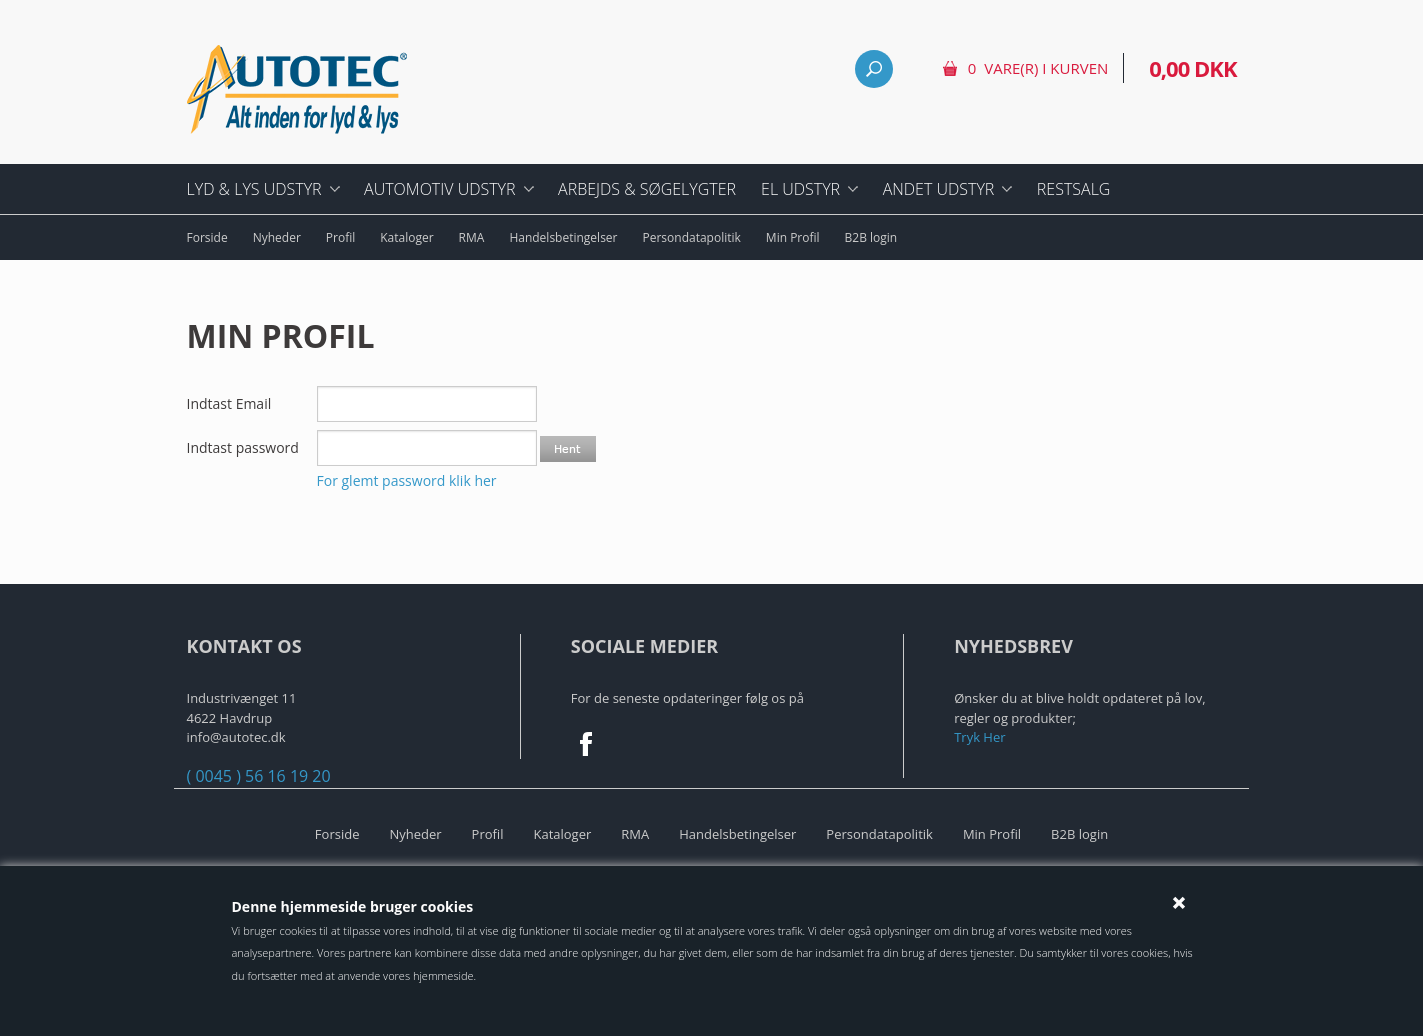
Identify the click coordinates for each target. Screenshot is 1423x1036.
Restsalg (1074, 189)
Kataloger (406, 237)
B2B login (871, 237)
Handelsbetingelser (563, 237)
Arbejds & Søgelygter (647, 189)
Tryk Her (979, 737)
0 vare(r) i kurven (1038, 68)
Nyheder (277, 237)
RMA (472, 237)
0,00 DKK (1192, 68)
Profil (340, 237)
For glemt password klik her (407, 480)
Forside (207, 237)
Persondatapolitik (692, 237)
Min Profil (793, 237)
